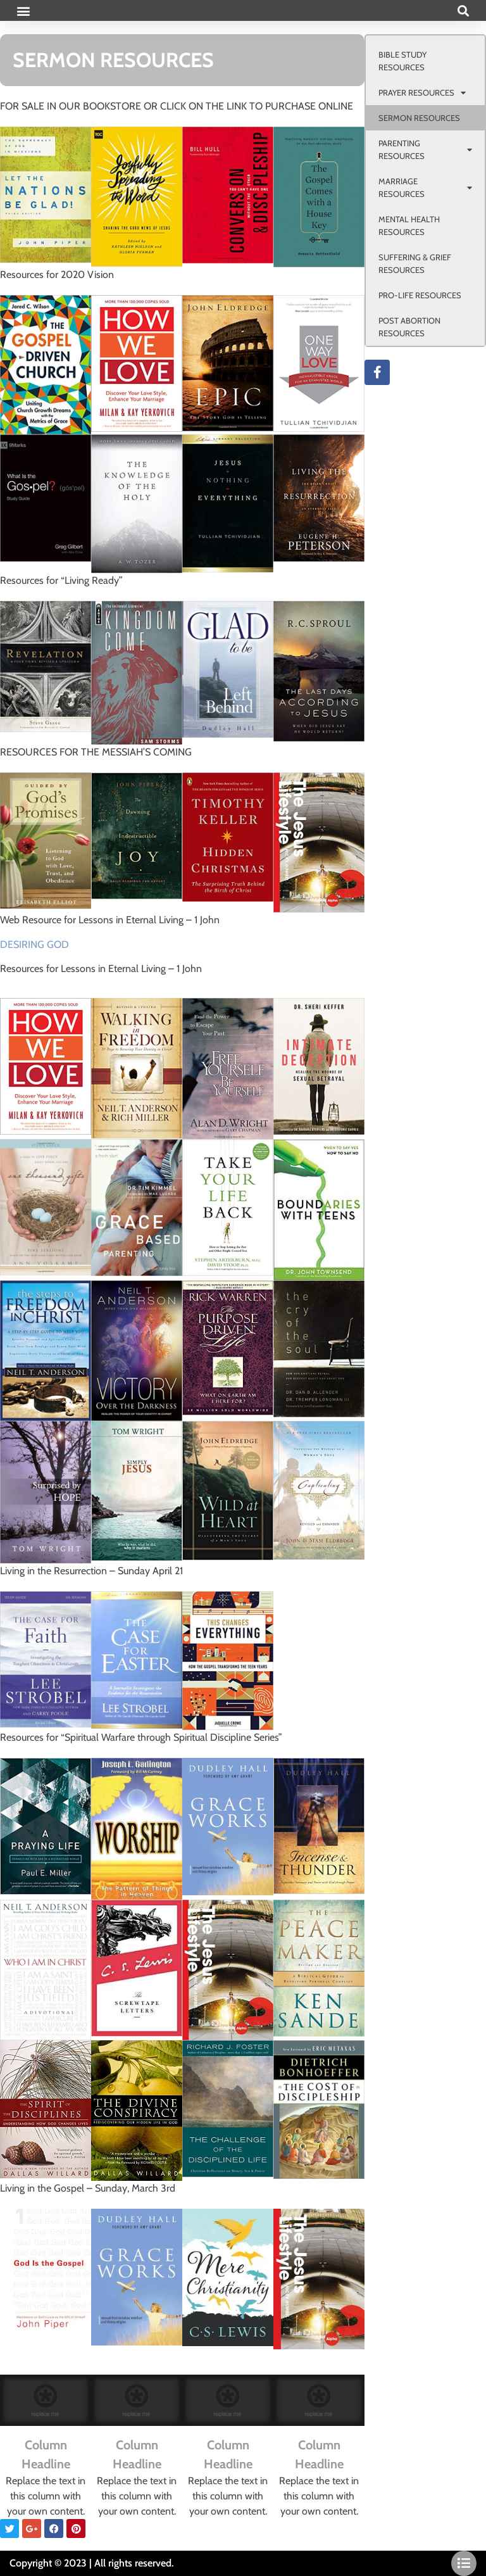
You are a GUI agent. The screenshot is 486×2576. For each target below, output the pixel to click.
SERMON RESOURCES (419, 118)
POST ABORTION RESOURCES (409, 326)
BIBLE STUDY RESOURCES (402, 60)
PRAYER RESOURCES (422, 92)
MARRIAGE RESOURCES (425, 187)
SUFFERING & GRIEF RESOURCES (414, 263)
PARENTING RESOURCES (425, 149)
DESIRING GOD (34, 944)
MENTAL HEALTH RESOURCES (409, 225)
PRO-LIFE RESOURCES (419, 295)
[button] (23, 10)
